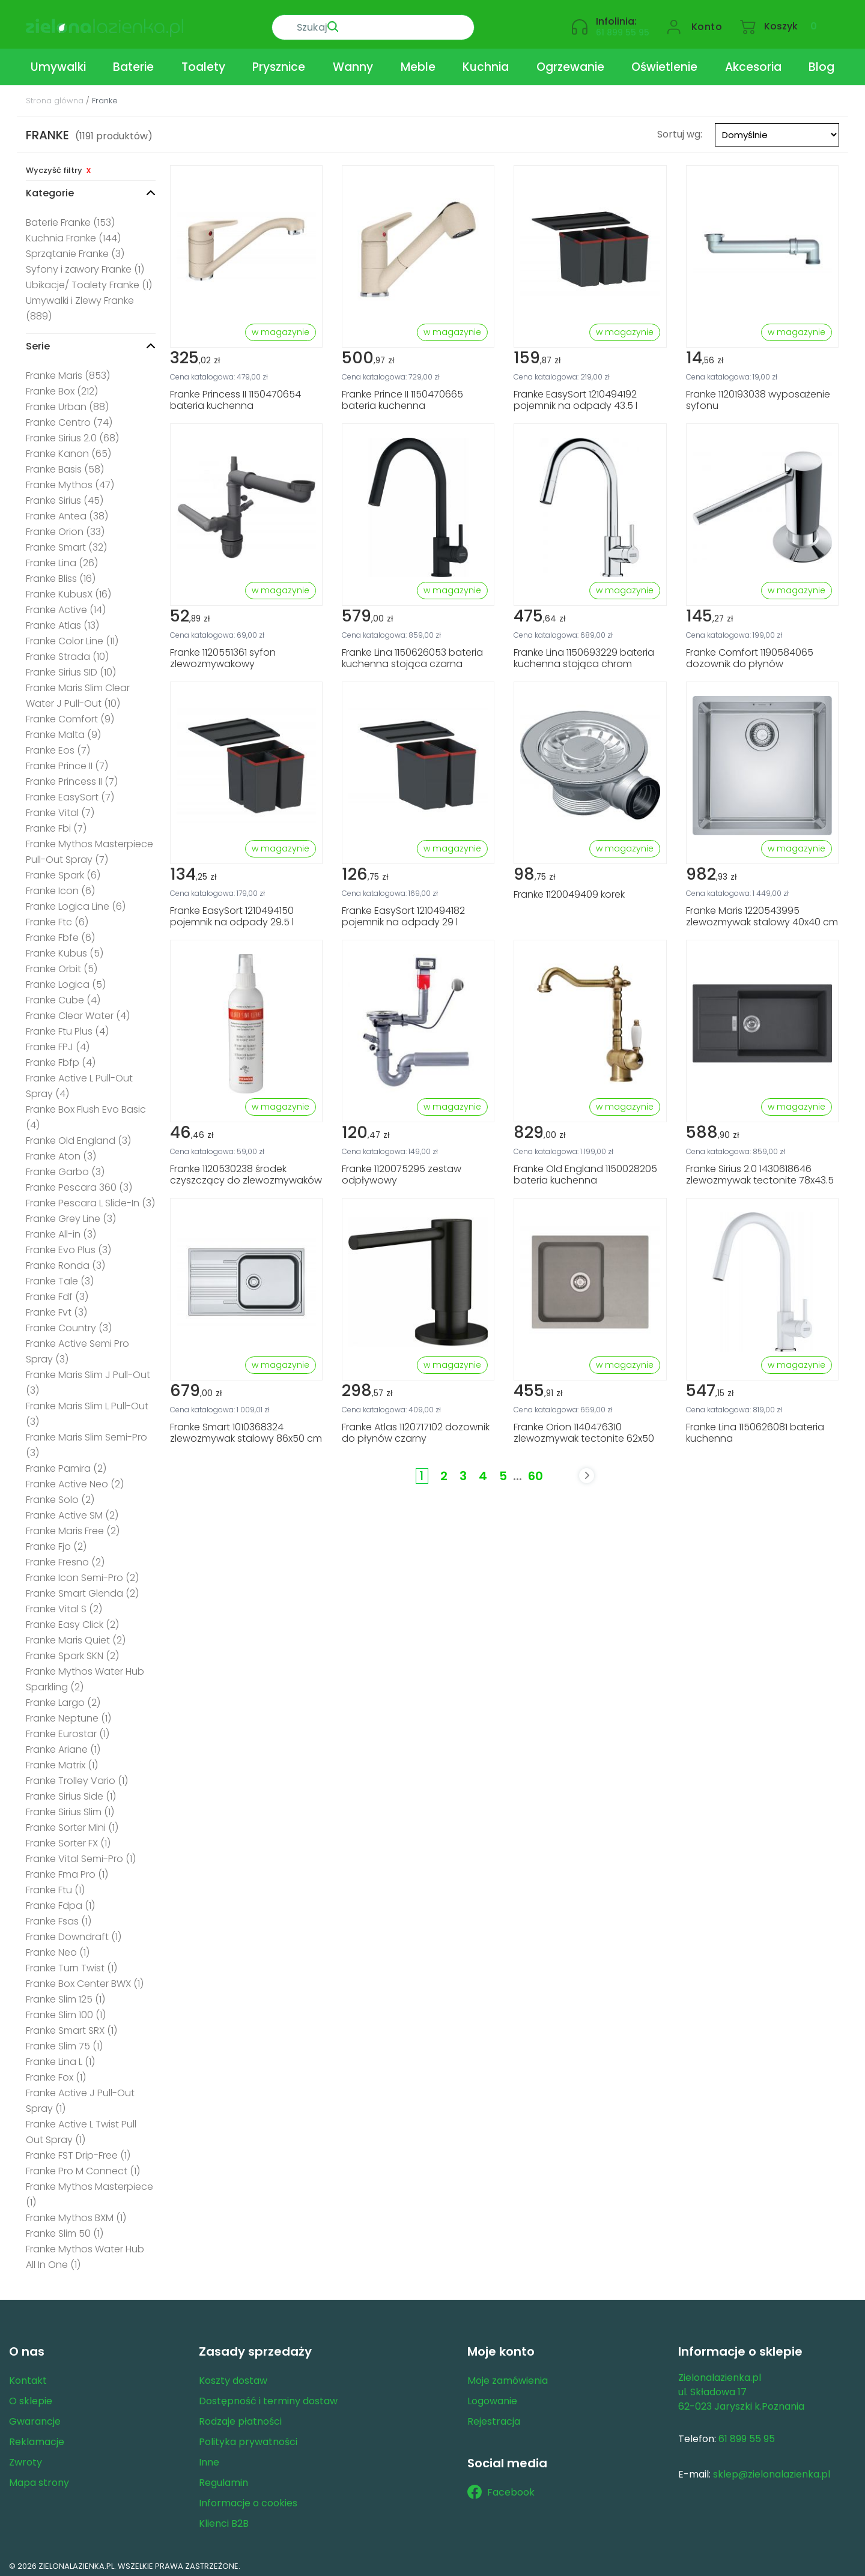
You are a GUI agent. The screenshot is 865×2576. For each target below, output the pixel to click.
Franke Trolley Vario (77, 1776)
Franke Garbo (65, 1167)
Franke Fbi (56, 823)
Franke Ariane (63, 1745)
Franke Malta (63, 730)
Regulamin (223, 2478)
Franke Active (66, 605)
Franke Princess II (72, 777)
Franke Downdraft (73, 1932)
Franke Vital (60, 808)
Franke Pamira (66, 1464)
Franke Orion (65, 527)
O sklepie (30, 2396)
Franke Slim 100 (66, 2010)
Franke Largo (63, 1698)
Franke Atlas (62, 620)
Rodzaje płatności (240, 2416)
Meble (418, 62)
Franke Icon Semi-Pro (82, 1573)
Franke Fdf (57, 1292)
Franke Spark (63, 870)
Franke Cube (63, 995)
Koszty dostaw (233, 2376)
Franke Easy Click (72, 1620)
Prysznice (278, 62)
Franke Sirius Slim (70, 1807)
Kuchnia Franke (73, 233)
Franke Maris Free (73, 1526)
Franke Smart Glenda (82, 1588)
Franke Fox (56, 2072)
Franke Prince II (67, 761)
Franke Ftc (57, 917)
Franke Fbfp (61, 1058)
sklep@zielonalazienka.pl (771, 2469)
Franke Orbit (61, 964)
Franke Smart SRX (71, 2026)
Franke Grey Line (71, 1214)
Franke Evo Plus (68, 1245)
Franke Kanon (68, 449)
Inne (209, 2457)
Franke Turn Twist (71, 1963)
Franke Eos (58, 745)
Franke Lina (62, 558)
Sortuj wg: (679, 128)
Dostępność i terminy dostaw (268, 2396)
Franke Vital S (64, 1604)
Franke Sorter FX (68, 1838)
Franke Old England (78, 1136)
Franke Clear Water (78, 1011)
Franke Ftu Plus (67, 1026)
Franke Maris (68, 371)
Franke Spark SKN (72, 1651)
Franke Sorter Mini (72, 1823)
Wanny (353, 62)
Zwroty (25, 2457)
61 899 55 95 (622, 28)
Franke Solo (60, 1495)
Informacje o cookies (248, 2498)
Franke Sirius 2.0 (72, 433)
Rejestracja (493, 2416)
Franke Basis (65, 464)
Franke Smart (66, 542)
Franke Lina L (60, 2057)
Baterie (133, 62)
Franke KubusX (68, 589)
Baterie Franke (70, 218)
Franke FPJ (58, 1042)
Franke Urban (67, 402)
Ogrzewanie (570, 62)
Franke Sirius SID (71, 667)
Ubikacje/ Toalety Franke (89, 280)
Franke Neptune (68, 1713)
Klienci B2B (224, 2519)
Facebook (501, 2488)
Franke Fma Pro (67, 1869)
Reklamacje (36, 2437)
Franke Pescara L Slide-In (90, 1198)
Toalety (203, 62)
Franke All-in (61, 1229)
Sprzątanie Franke (75, 249)
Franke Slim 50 (64, 2229)
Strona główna (54, 95)
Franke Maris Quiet (76, 1635)
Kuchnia (486, 62)
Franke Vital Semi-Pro (81, 1854)
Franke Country (69, 1323)
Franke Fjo (56, 1542)
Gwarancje (35, 2416)
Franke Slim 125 (65, 1994)
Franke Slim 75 (64, 2041)
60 (535, 1471)
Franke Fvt (56, 1307)
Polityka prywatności (248, 2437)
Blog (821, 62)
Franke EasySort (70, 792)
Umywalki (58, 62)
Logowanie (492, 2396)
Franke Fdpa (60, 1901)
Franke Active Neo (75, 1479)
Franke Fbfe (60, 933)
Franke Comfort (70, 714)
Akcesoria (753, 62)
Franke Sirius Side (71, 1791)
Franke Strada (67, 652)
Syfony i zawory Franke (85, 264)
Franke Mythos (70, 480)
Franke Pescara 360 (79, 1183)
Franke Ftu (55, 1885)
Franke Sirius (64, 496)
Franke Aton (61, 1151)
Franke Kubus (64, 948)
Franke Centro (69, 418)
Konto (707, 22)
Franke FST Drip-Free (78, 2150)
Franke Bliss (61, 574)
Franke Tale (60, 1276)
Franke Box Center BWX (85, 1979)
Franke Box (62, 386)
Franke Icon (60, 886)
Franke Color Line (72, 636)
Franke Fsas (58, 1916)
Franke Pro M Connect (83, 2166)
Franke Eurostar (67, 1729)
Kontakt (28, 2376)
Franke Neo (58, 1948)
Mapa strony (39, 2478)
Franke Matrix (62, 1760)
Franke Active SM (72, 1510)
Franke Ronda (65, 1261)
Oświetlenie (664, 62)
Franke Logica (66, 980)
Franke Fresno (65, 1557)
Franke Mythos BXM (76, 2213)
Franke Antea (67, 511)
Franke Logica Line (76, 902)
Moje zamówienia (507, 2376)
